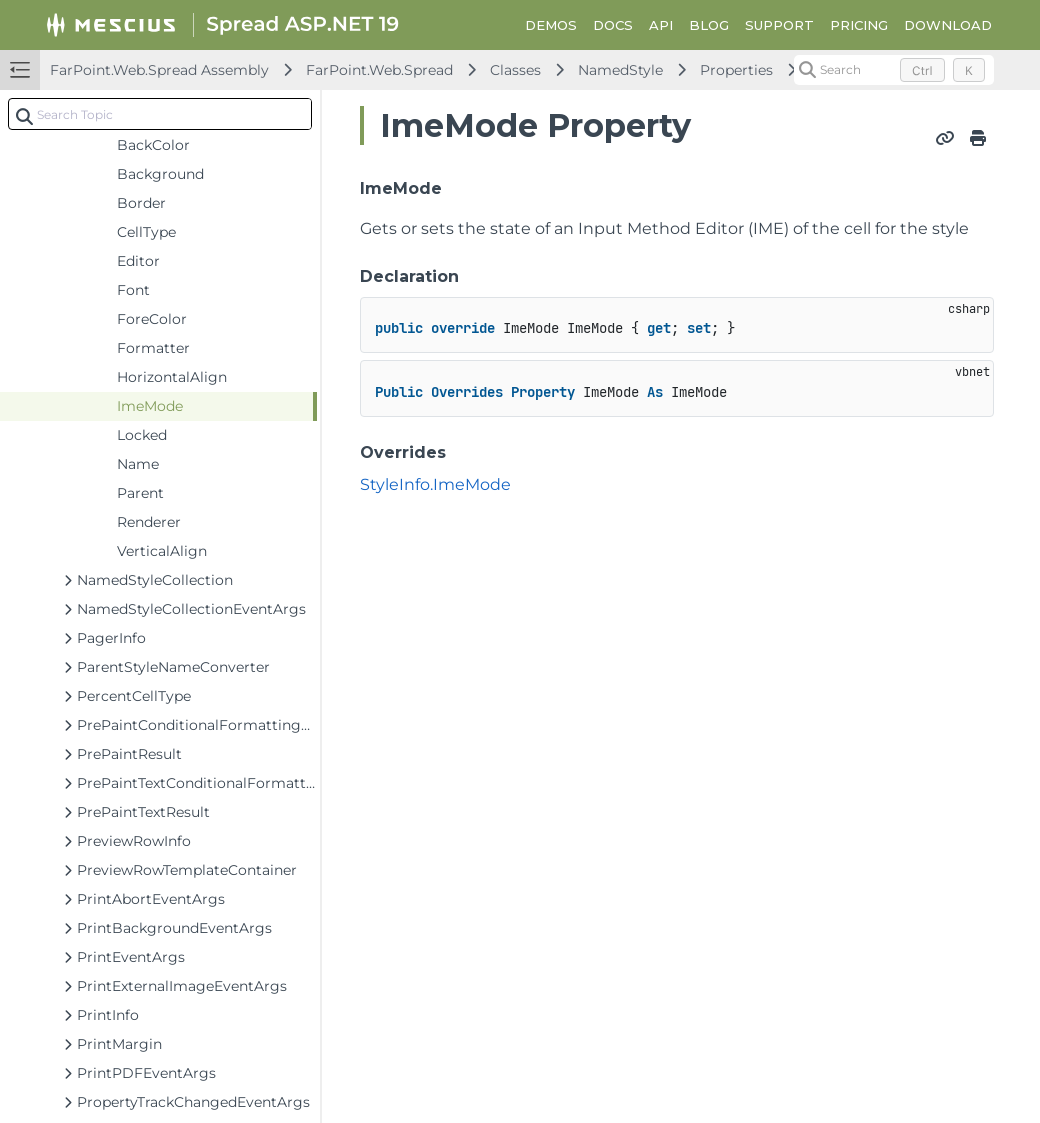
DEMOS (551, 25)
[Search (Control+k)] (894, 70)
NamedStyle (620, 70)
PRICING (859, 25)
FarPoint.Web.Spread (379, 70)
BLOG (709, 25)
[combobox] (160, 114)
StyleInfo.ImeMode (435, 484)
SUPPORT (779, 25)
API (661, 25)
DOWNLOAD (948, 25)
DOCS (613, 25)
